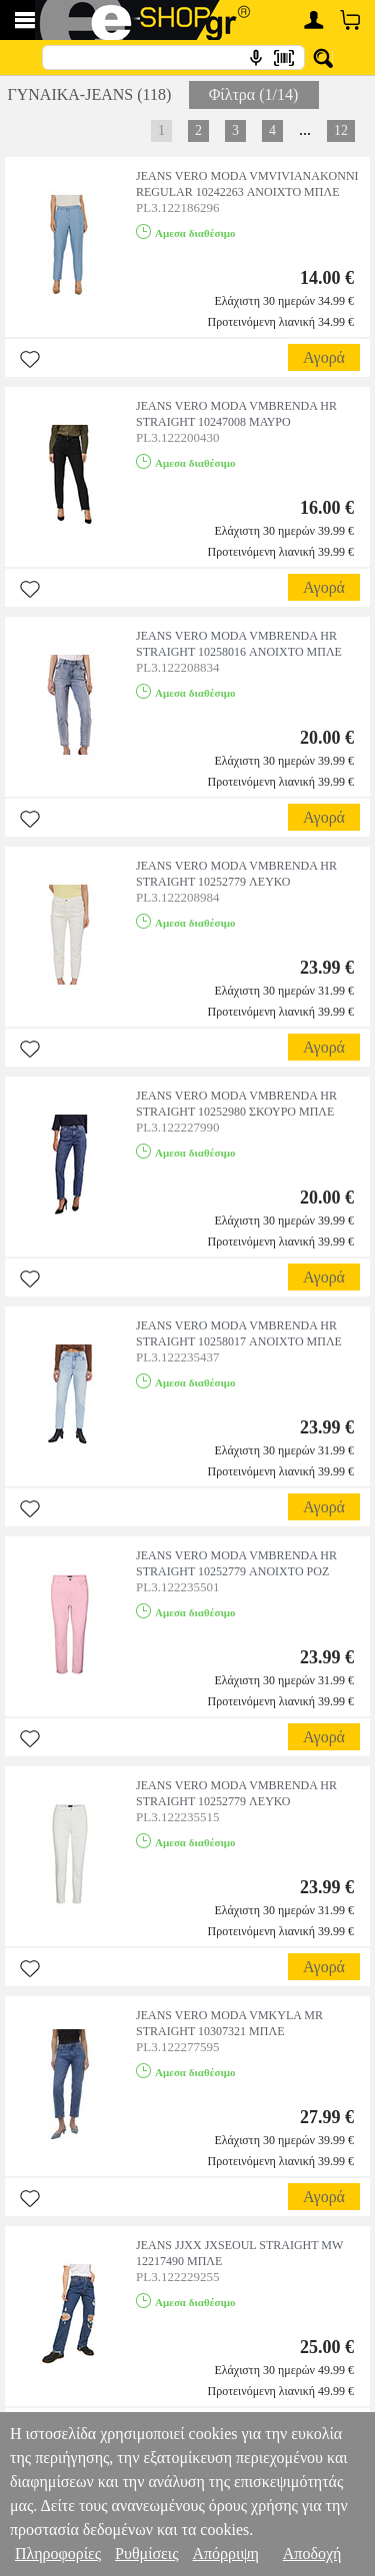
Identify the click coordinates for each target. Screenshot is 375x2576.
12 (341, 130)
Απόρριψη (225, 2553)
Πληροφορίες (58, 2553)
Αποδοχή (312, 2553)
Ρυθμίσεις (146, 2553)
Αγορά (324, 357)
